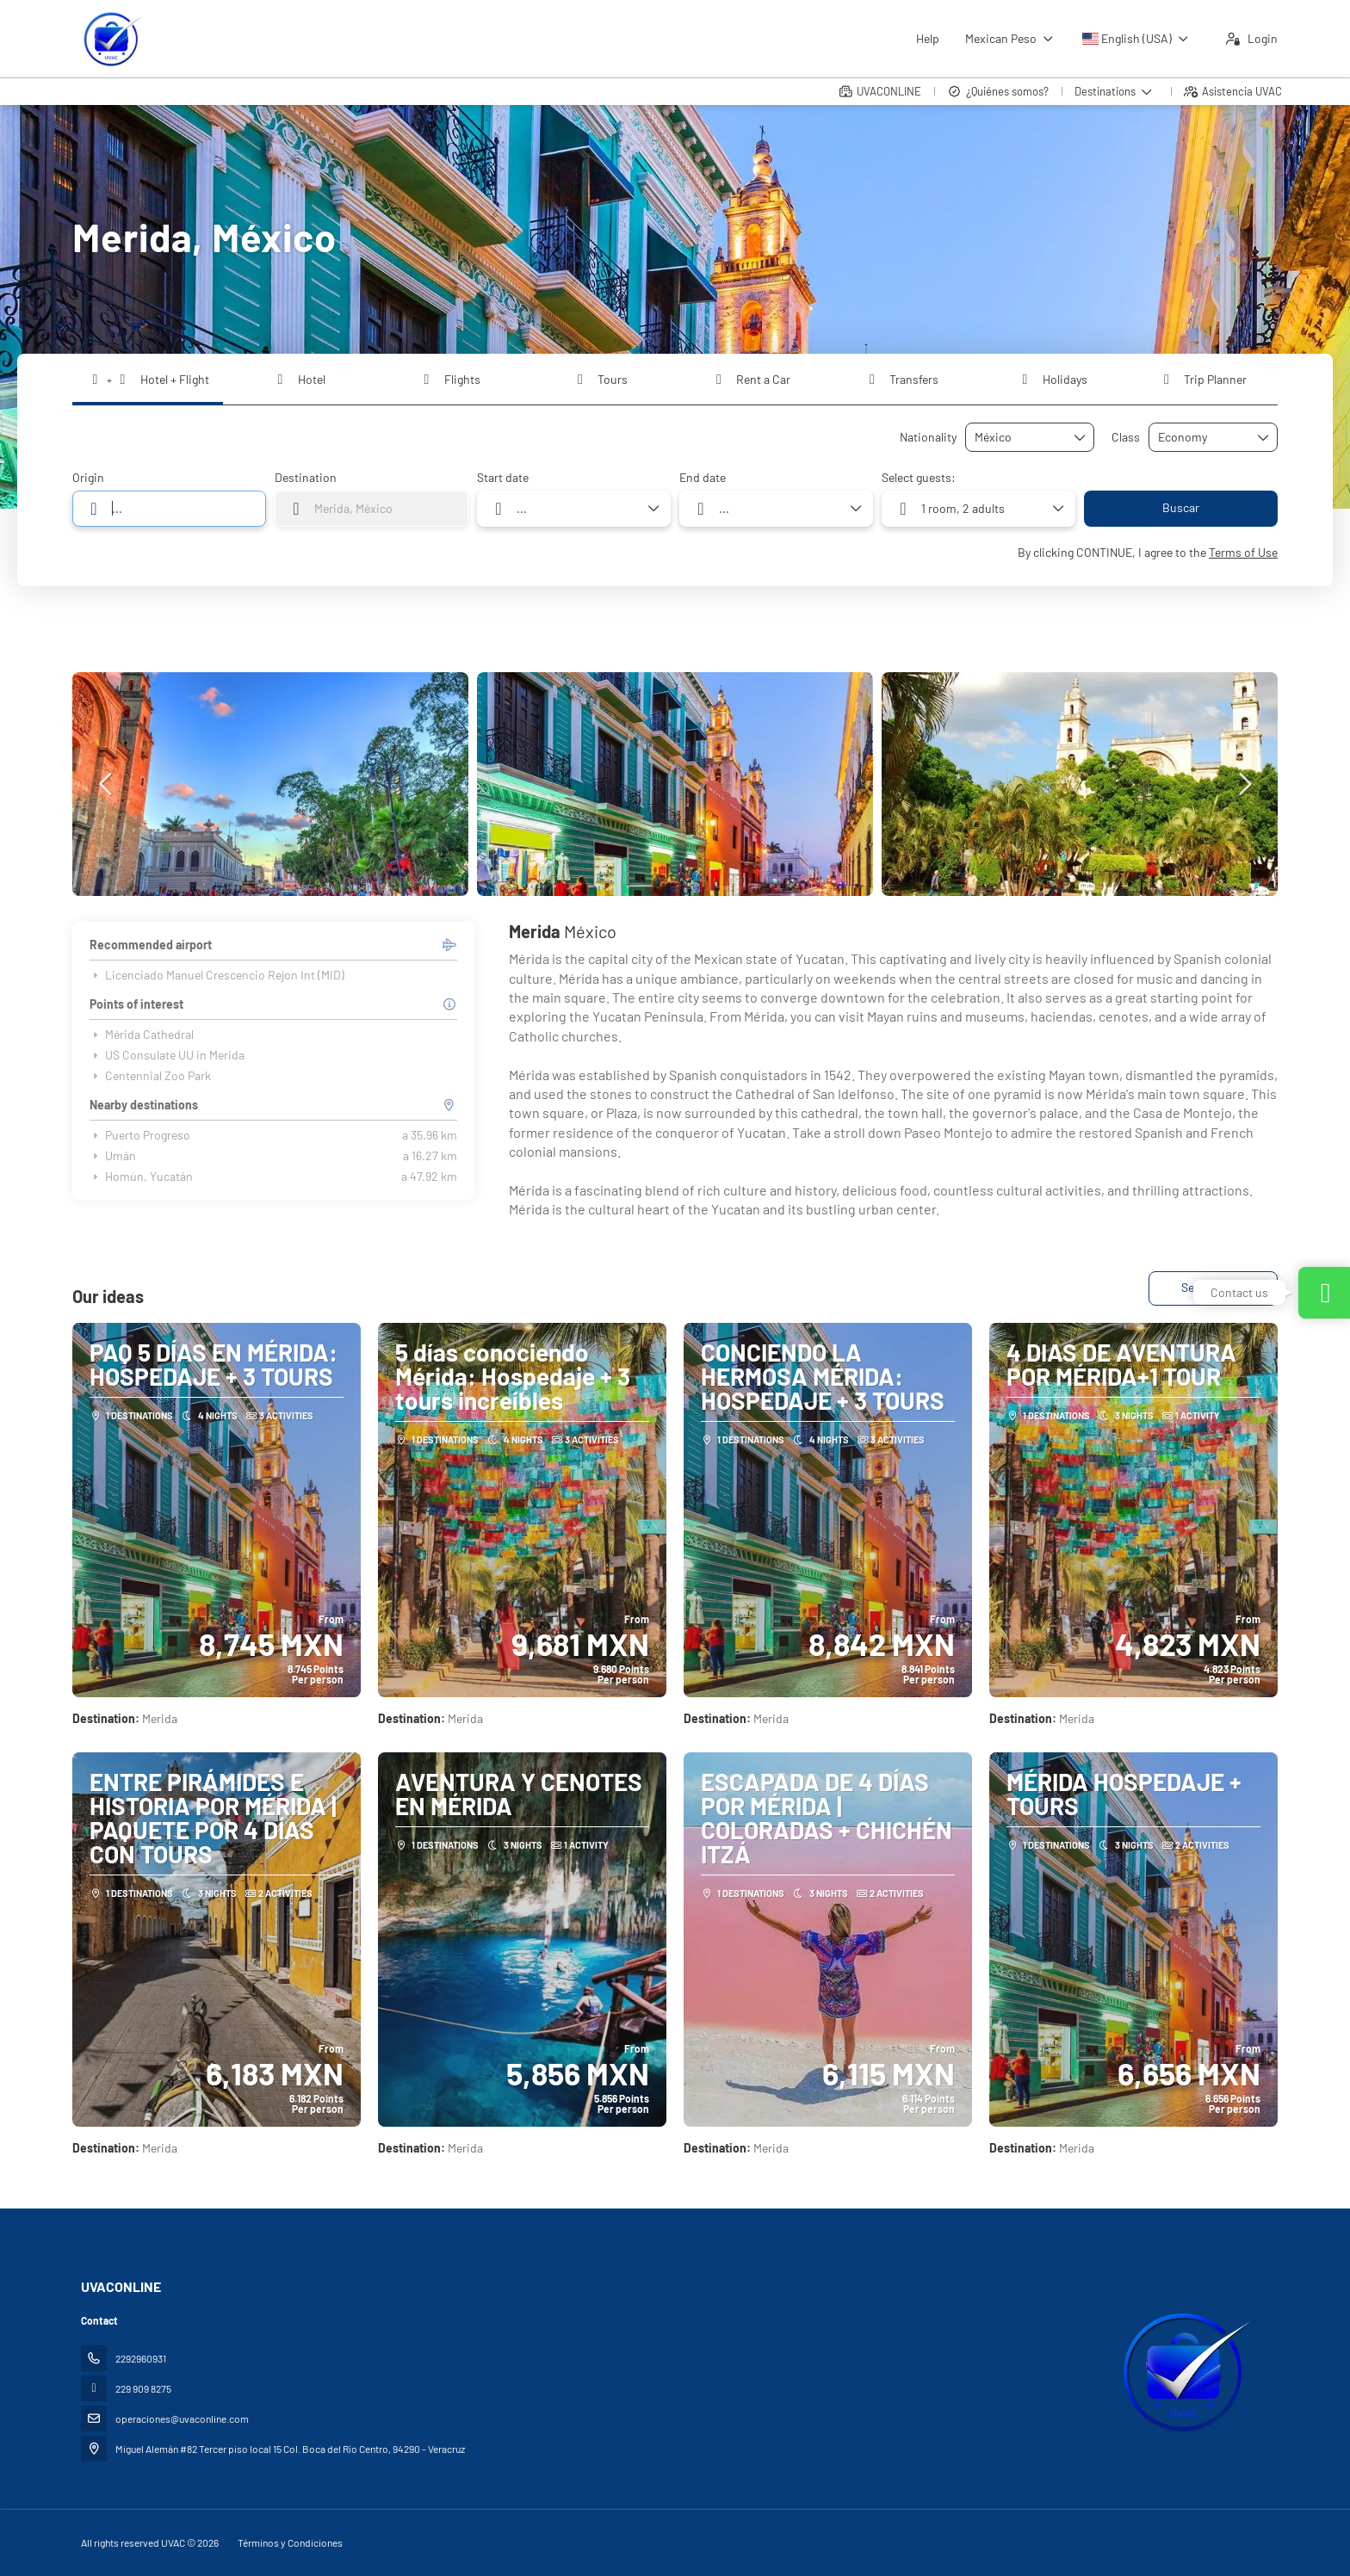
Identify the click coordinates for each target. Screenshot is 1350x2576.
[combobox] (1018, 437)
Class (1126, 436)
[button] (107, 784)
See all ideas (1213, 1287)
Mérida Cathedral (142, 1035)
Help (927, 38)
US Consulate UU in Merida (167, 1055)
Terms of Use (1243, 552)
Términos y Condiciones (290, 2542)
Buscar (1180, 507)
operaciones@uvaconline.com (182, 2418)
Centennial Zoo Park (150, 1076)
